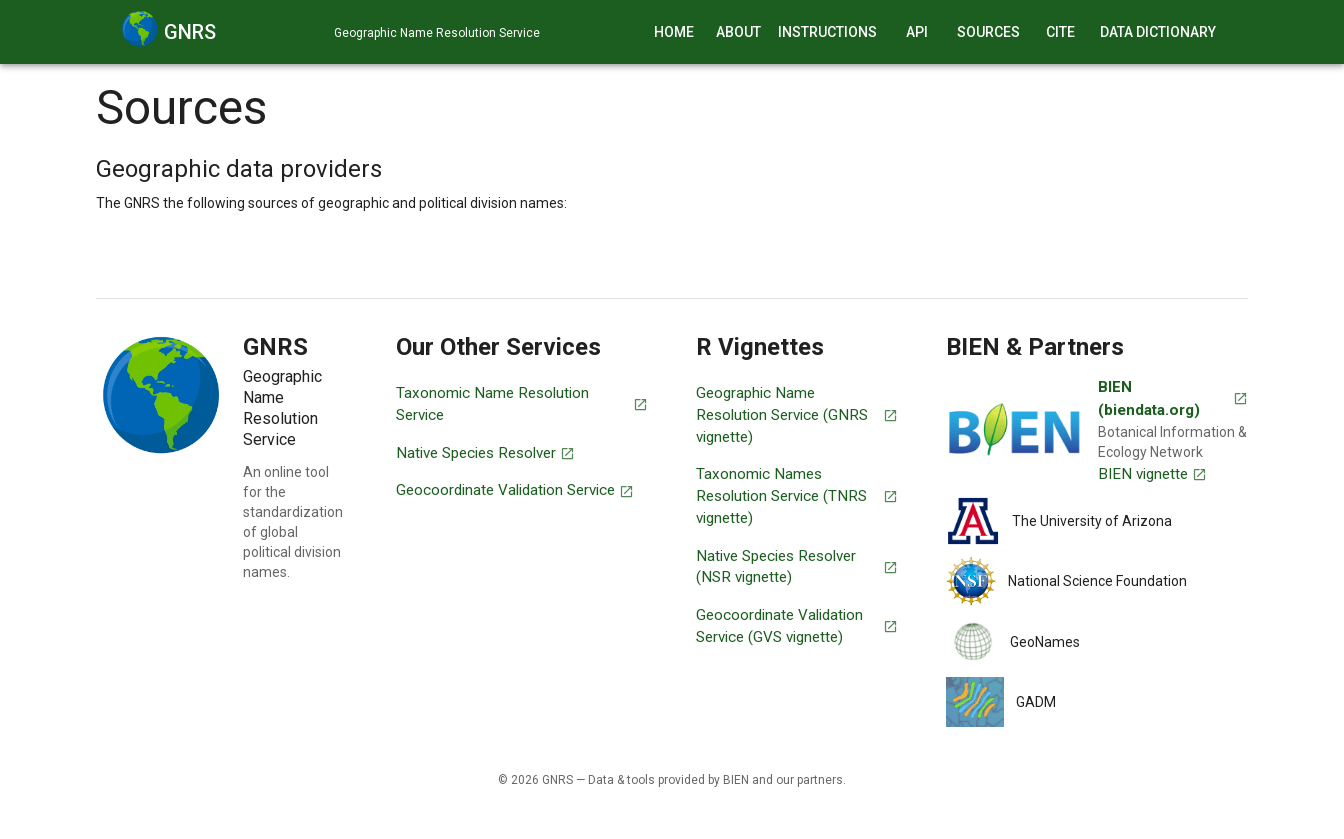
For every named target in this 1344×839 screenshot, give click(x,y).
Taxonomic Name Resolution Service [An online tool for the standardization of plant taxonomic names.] (522, 404)
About (738, 32)
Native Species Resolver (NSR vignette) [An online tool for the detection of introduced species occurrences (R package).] (797, 567)
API (917, 32)
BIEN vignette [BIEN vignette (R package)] (1152, 474)
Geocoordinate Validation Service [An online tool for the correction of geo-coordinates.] (515, 490)
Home (674, 32)
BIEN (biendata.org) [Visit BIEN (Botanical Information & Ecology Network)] (1173, 398)
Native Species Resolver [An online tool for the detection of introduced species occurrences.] (485, 453)
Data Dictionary (1158, 32)
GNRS (190, 32)
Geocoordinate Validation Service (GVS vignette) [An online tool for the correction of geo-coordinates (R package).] (797, 626)
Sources (988, 32)
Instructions (827, 32)
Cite (1060, 32)
